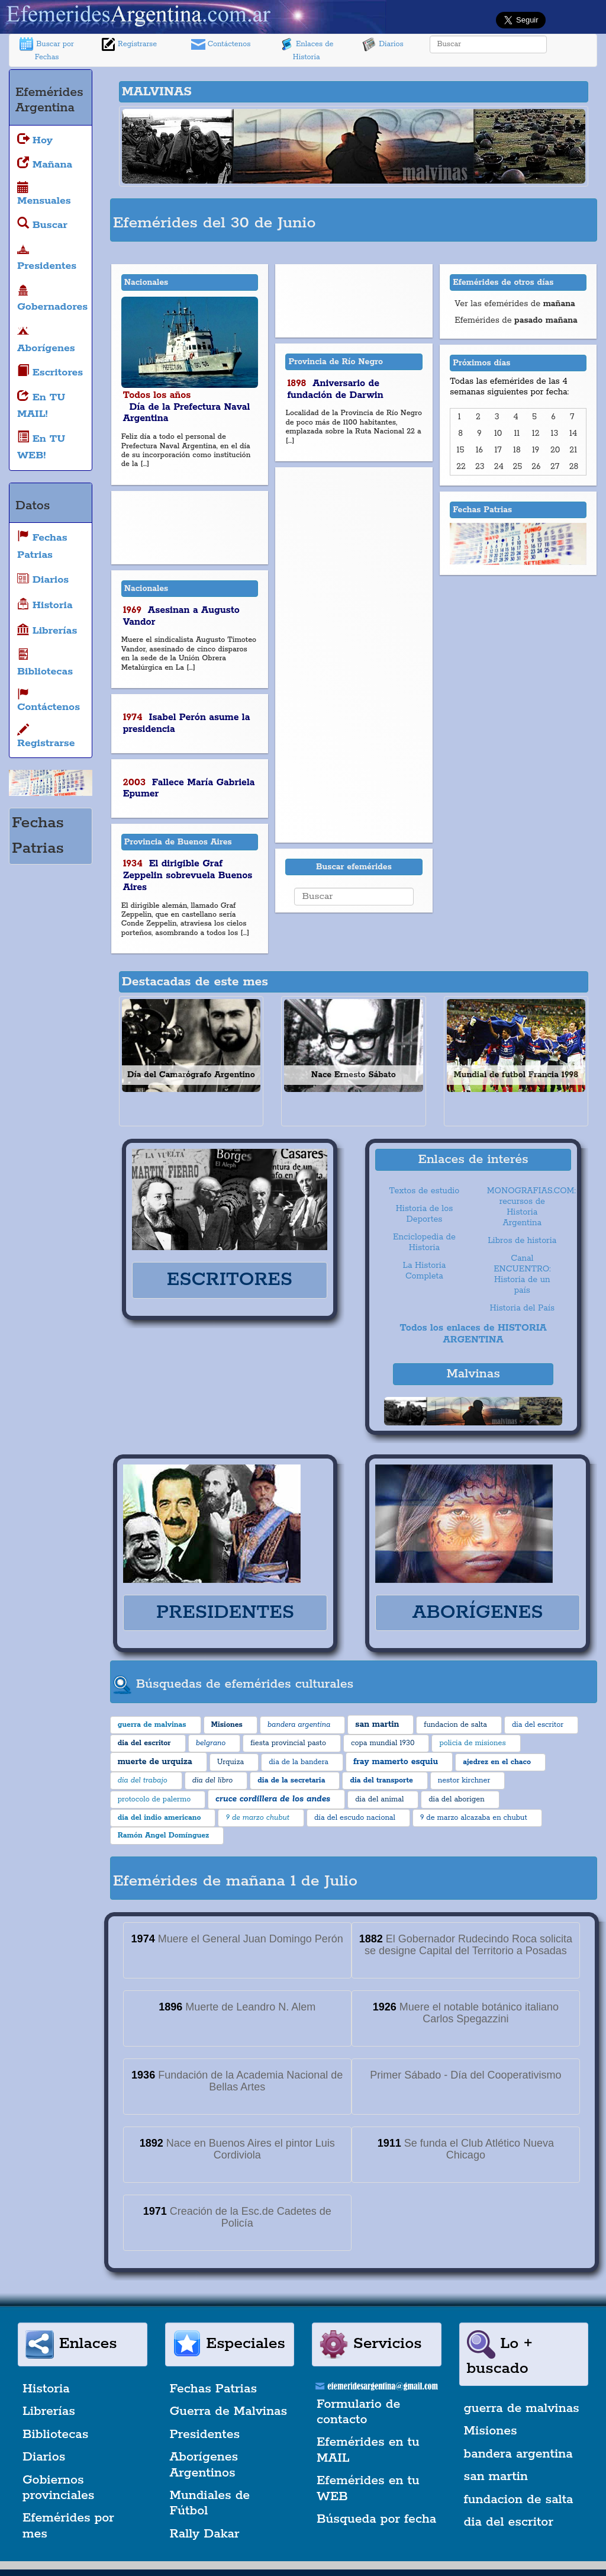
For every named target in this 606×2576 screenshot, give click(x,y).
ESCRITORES (229, 1280)
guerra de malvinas (521, 2408)
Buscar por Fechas (47, 49)
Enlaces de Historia (306, 49)
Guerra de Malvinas (229, 2411)
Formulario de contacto (358, 2412)
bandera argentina (518, 2454)
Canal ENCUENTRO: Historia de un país (522, 1274)
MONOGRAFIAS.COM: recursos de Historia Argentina (524, 1207)
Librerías (48, 2411)
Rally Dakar (205, 2534)
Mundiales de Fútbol (210, 2503)
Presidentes (205, 2434)
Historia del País (522, 1308)
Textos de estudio (424, 1191)
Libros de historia (522, 1240)
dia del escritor (508, 2522)
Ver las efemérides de (514, 303)
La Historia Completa (424, 1270)
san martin (496, 2476)
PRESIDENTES (225, 1613)
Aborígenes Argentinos (204, 2465)
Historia (46, 2389)
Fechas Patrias (213, 2389)
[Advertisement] (455, 219)
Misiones (490, 2431)
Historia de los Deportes (424, 1214)
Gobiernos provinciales (58, 2488)
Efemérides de (516, 320)
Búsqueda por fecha (376, 2519)
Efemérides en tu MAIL (368, 2450)
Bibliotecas (55, 2434)
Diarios (383, 44)
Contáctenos (221, 44)
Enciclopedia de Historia (424, 1242)
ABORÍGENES (477, 1613)
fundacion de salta (518, 2499)
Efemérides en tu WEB (368, 2488)
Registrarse (129, 44)
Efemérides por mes (68, 2526)
